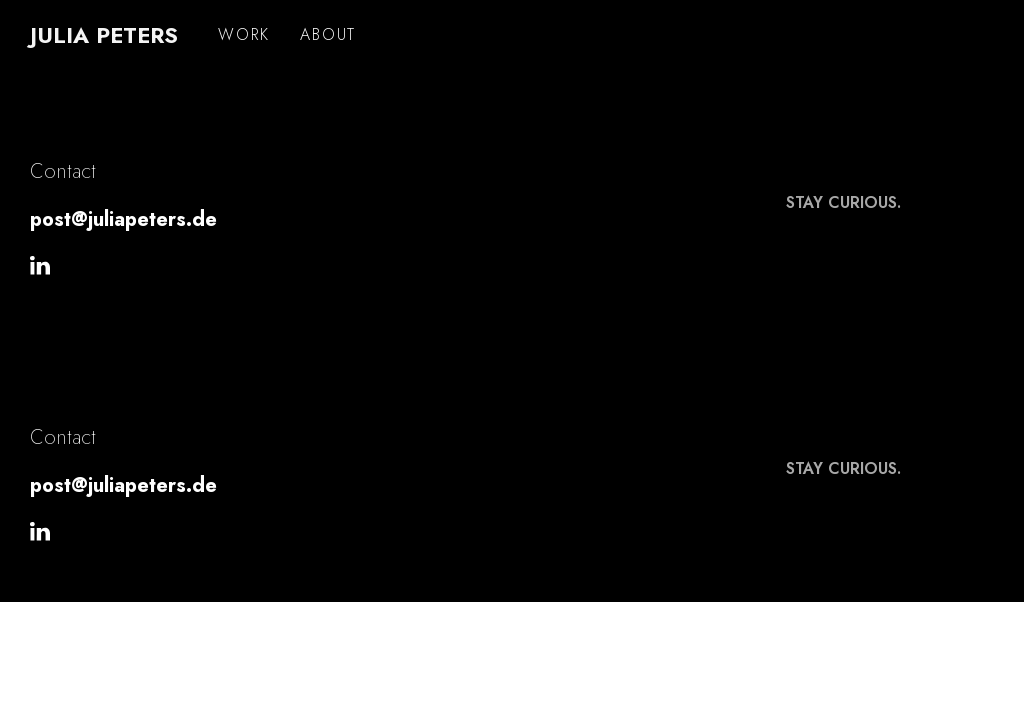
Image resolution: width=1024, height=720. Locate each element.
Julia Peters (104, 35)
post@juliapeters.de (123, 219)
